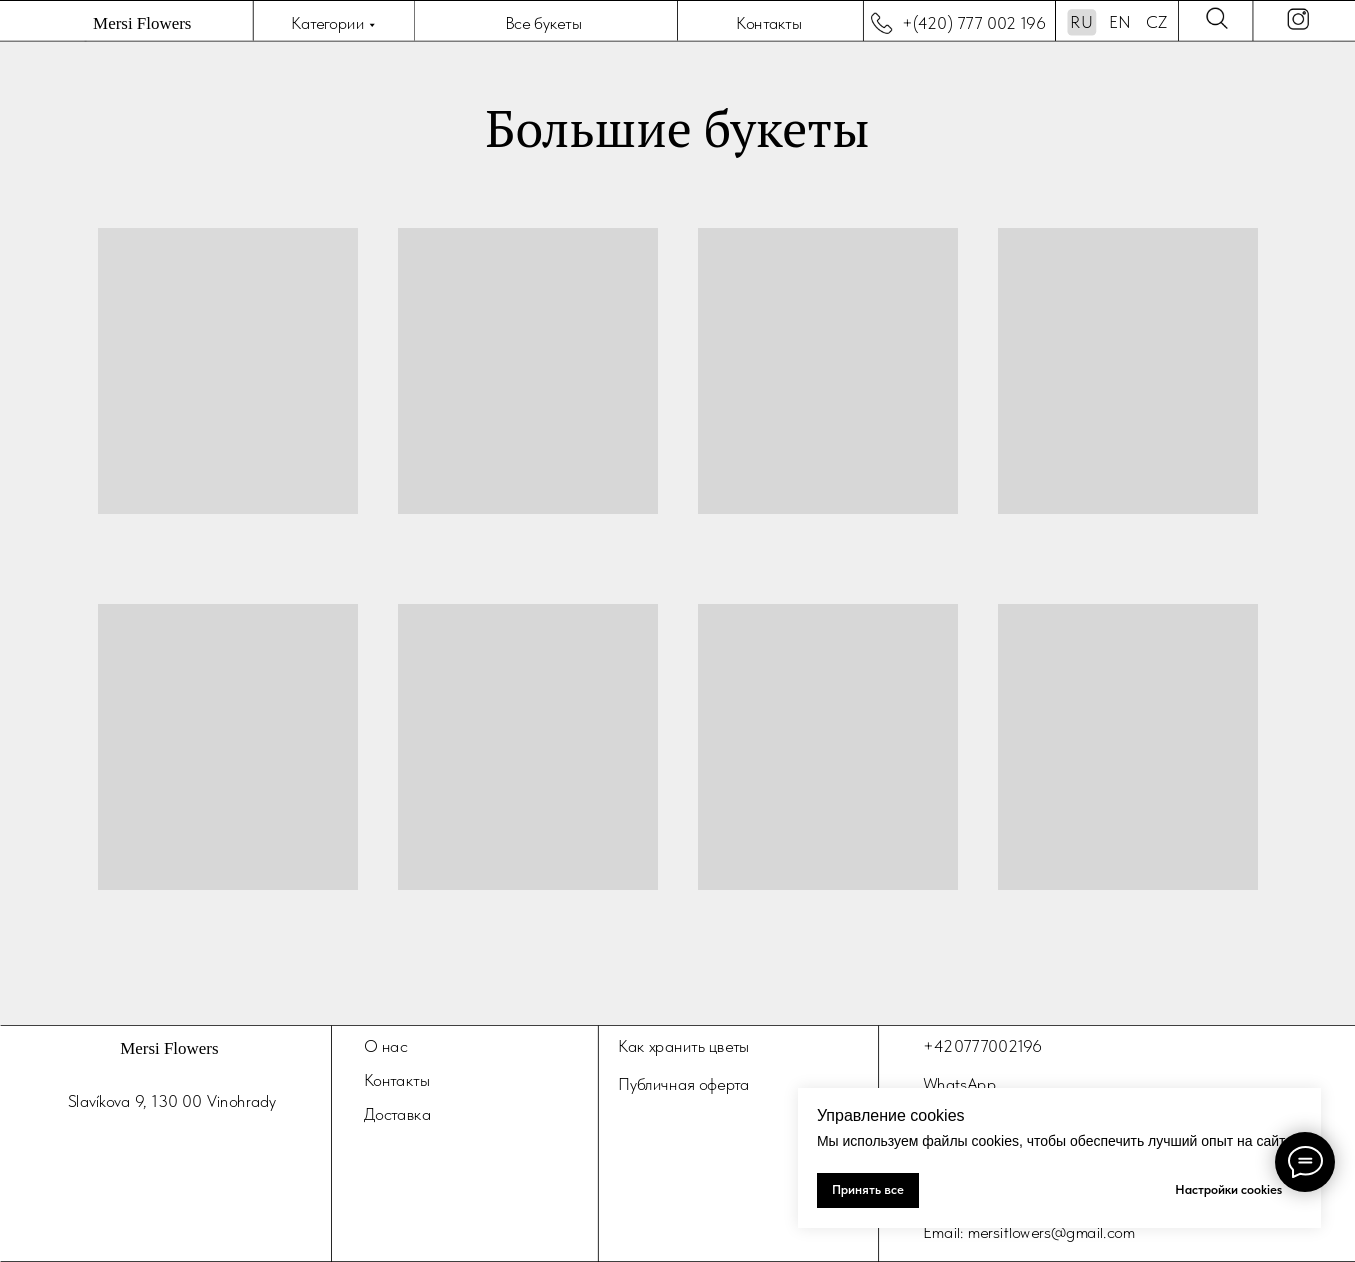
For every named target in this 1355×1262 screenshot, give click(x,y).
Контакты (768, 23)
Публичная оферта (683, 1084)
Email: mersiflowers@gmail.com (1029, 1232)
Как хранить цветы (683, 1046)
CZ (1156, 22)
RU (1081, 22)
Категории (327, 23)
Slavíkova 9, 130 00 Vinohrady (172, 1101)
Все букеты (543, 23)
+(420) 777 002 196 (974, 23)
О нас (385, 1046)
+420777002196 (982, 1046)
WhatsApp (959, 1084)
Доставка (397, 1113)
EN (1120, 22)
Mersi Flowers (142, 23)
